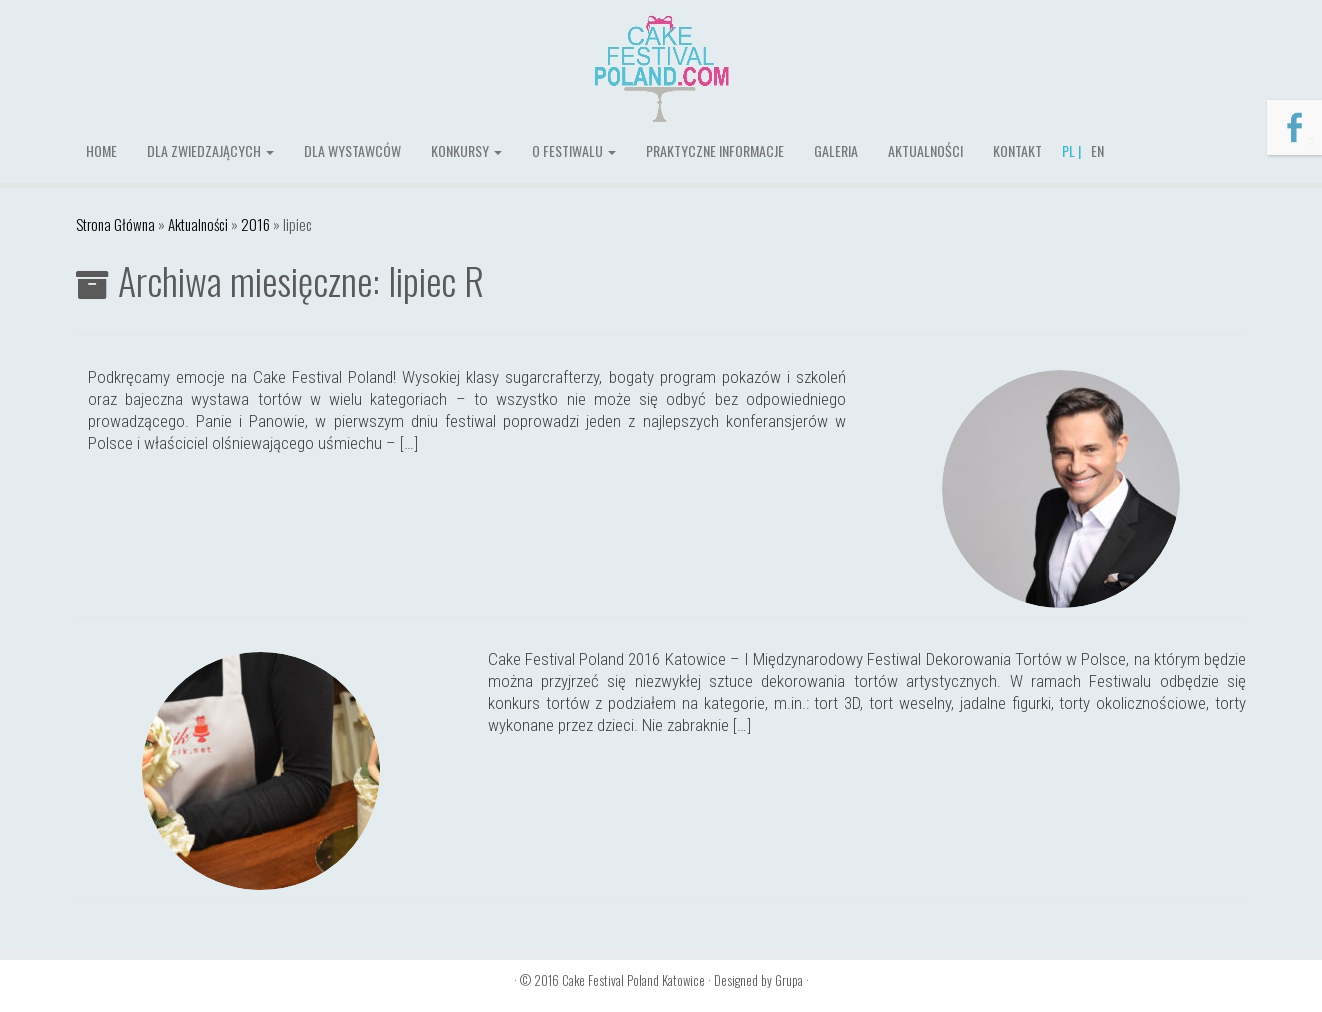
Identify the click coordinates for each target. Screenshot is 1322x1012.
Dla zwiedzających (210, 150)
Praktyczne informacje (715, 150)
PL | (1071, 150)
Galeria (836, 150)
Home (101, 150)
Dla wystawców (352, 150)
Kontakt (1017, 150)
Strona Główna (115, 224)
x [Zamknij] (1311, 139)
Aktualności (925, 150)
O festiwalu (574, 150)
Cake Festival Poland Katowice (633, 980)
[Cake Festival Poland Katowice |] (661, 70)
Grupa (789, 980)
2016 (255, 224)
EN (1097, 150)
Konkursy (466, 150)
